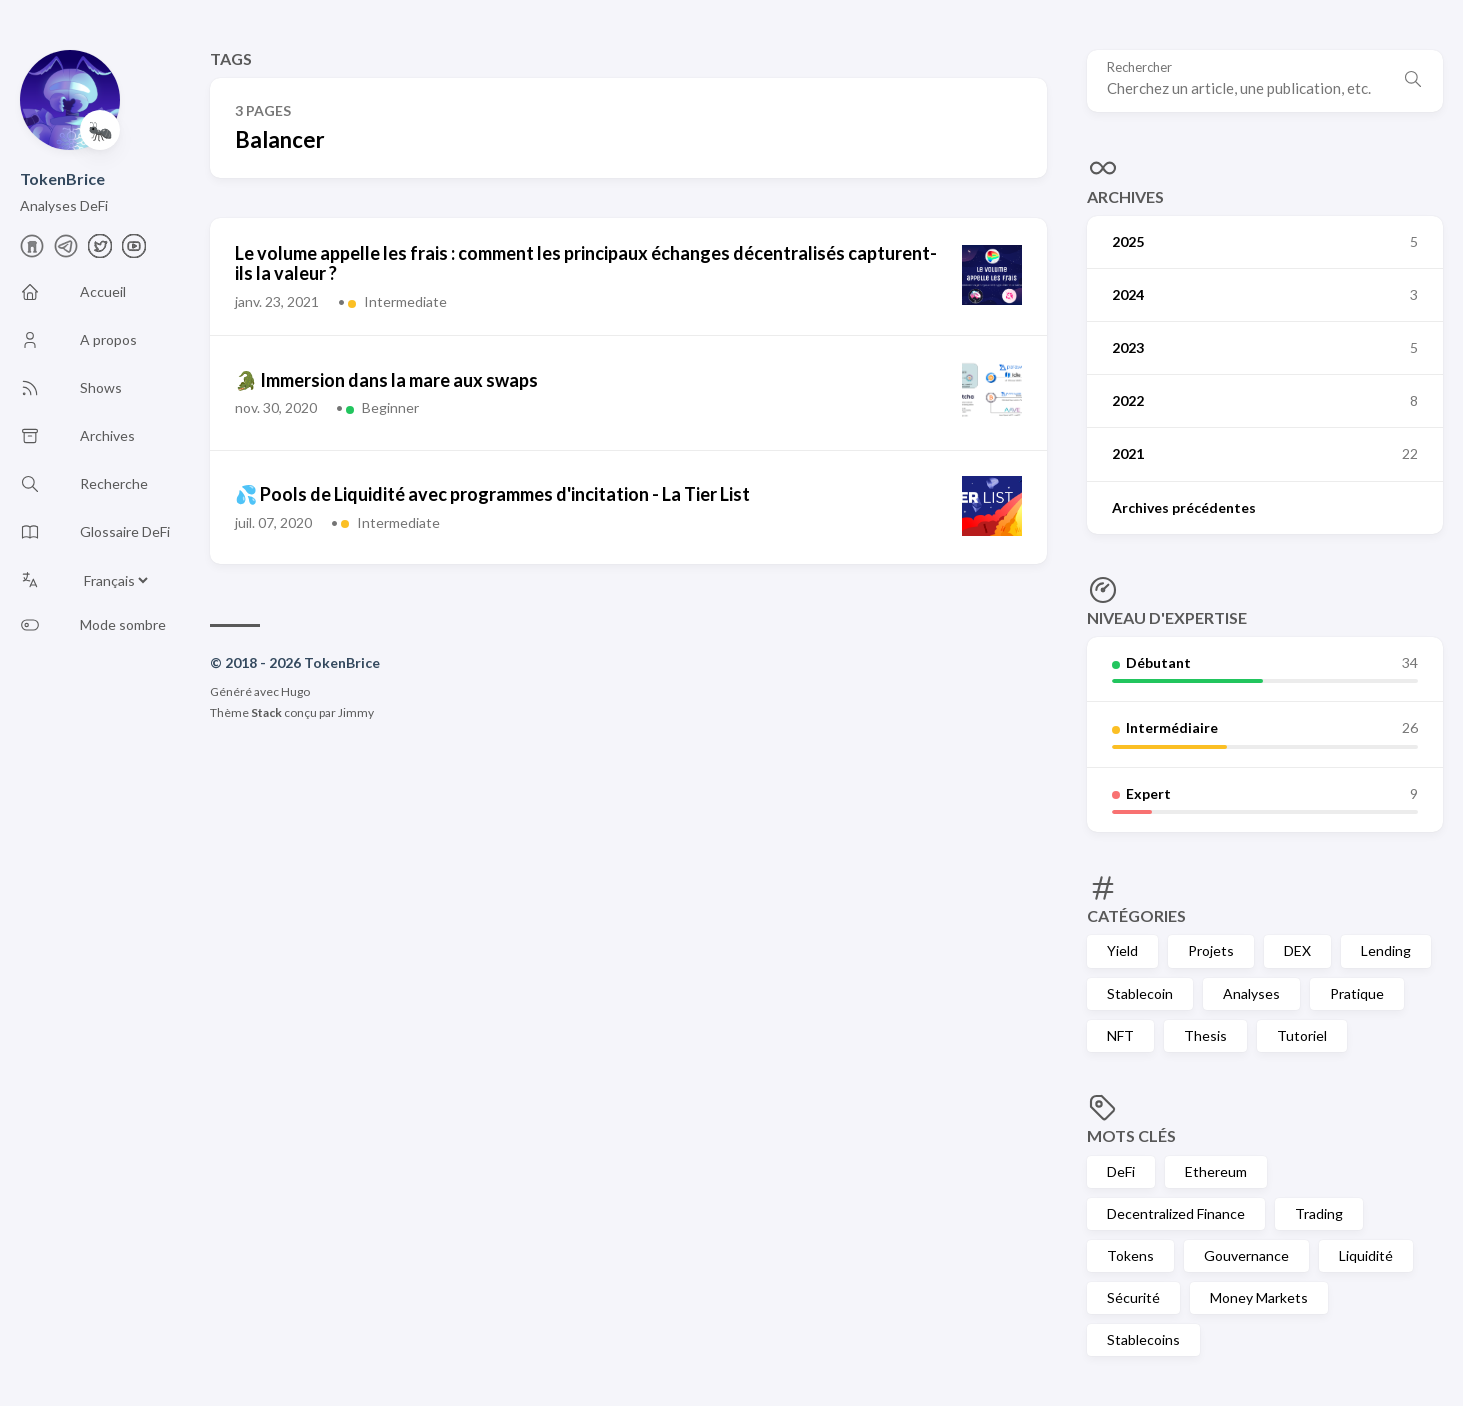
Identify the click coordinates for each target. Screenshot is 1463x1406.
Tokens (1130, 1255)
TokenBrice (62, 178)
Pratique (1357, 993)
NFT (1120, 1035)
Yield (1122, 950)
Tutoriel (1302, 1035)
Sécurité (1133, 1297)
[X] (100, 251)
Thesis (1205, 1035)
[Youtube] (134, 251)
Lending (1386, 950)
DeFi (1121, 1171)
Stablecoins (1143, 1339)
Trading (1319, 1213)
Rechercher (1139, 67)
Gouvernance (1246, 1255)
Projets (1211, 950)
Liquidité (1366, 1255)
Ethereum (1216, 1171)
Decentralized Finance (1176, 1213)
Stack (266, 712)
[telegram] (66, 251)
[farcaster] (32, 251)
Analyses (1251, 993)
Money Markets (1259, 1297)
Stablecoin (1140, 993)
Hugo (295, 691)
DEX (1297, 950)
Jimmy (356, 712)
